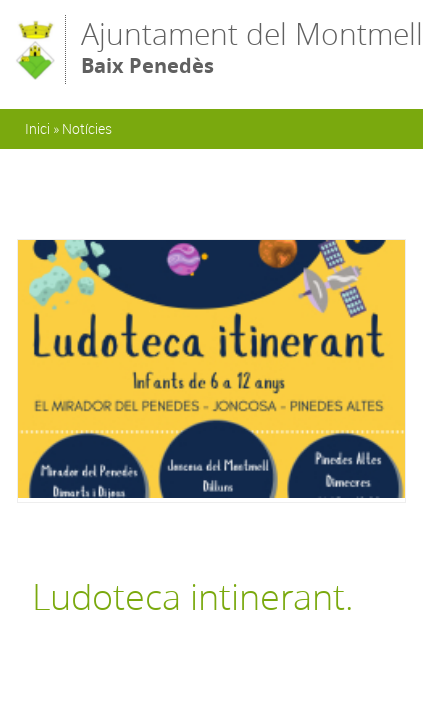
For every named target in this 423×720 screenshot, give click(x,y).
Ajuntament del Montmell (252, 48)
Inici (37, 128)
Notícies (87, 128)
